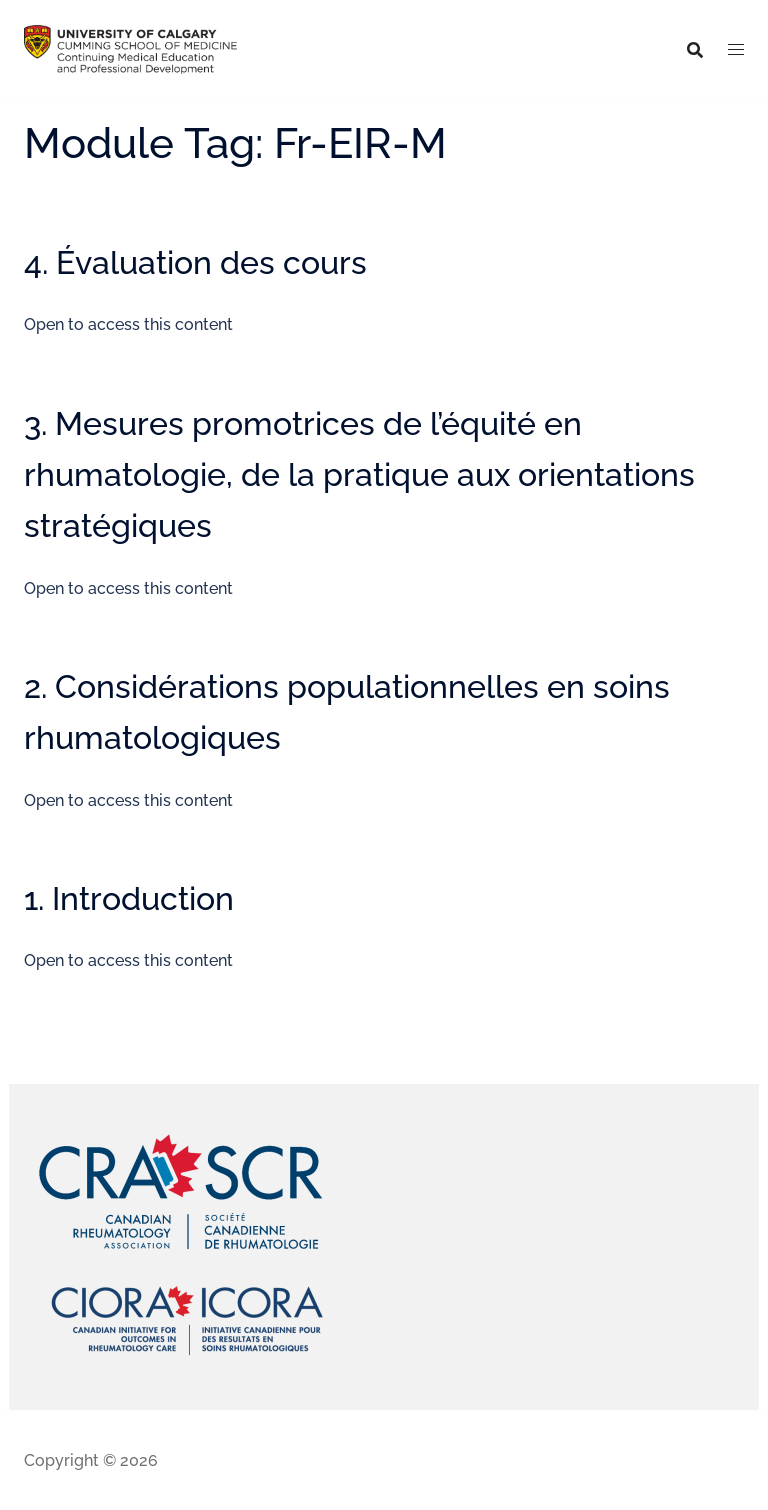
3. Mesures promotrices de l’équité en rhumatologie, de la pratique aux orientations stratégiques (359, 474)
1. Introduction (129, 898)
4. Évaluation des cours (195, 262)
